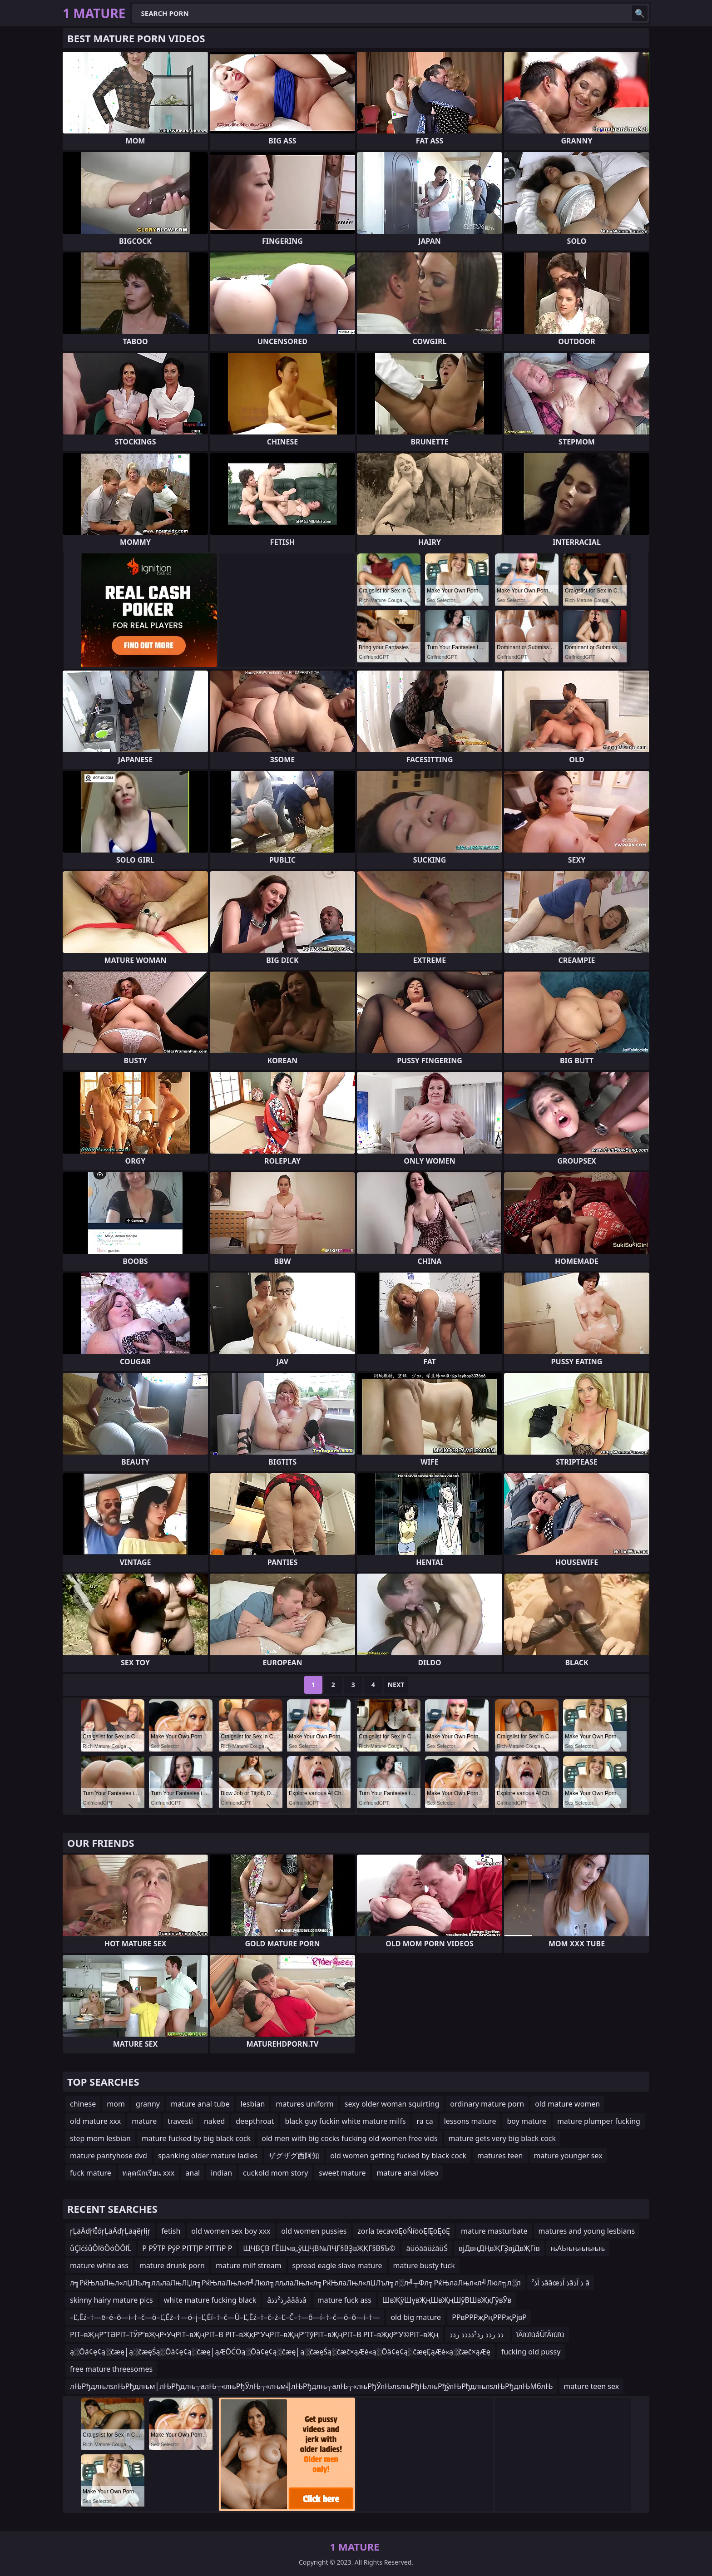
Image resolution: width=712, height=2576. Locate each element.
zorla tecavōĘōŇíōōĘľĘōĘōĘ (403, 2231)
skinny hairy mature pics (111, 2300)
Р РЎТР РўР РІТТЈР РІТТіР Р (187, 2248)
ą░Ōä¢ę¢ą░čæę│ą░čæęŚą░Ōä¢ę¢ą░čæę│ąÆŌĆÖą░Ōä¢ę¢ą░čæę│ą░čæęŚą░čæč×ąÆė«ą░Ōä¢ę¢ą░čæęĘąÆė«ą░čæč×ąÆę (280, 2352)
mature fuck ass (344, 2300)
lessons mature (470, 2121)
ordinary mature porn (487, 2104)
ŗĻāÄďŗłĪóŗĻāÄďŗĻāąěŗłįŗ (110, 2231)
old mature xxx (95, 2121)
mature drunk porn (172, 2265)
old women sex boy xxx (230, 2231)
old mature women (567, 2104)
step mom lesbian (100, 2138)
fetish (170, 2231)
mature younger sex (568, 2156)
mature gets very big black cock (502, 2138)
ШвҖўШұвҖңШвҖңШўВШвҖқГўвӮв (446, 2300)
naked (214, 2121)
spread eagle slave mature (337, 2265)
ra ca (425, 2121)
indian (221, 2173)
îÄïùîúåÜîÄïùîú (540, 2334)
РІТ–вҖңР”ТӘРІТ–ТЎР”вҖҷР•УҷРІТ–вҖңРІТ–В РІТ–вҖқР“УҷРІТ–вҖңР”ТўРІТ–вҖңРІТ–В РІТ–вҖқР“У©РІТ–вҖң (254, 2334)
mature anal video (407, 2173)
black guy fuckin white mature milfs (345, 2121)
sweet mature (342, 2173)
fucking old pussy (531, 2352)
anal (192, 2173)
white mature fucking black (210, 2300)
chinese (83, 2104)
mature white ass (99, 2265)
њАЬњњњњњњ (578, 2248)
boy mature (526, 2121)
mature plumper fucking (598, 2121)
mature (144, 2121)
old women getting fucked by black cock (398, 2156)
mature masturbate (494, 2231)
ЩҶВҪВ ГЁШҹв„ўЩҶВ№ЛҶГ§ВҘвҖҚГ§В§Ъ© (319, 2248)
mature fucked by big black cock (196, 2138)
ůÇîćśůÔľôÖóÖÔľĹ (100, 2248)
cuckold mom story (275, 2173)
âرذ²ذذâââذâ (287, 2300)
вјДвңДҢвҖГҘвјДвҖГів (499, 2248)
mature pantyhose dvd (108, 2156)
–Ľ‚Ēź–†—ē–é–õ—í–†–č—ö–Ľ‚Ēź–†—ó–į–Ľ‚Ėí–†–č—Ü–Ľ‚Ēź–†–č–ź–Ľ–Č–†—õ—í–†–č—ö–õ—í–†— (225, 2317)
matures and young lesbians (587, 2231)
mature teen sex (591, 2386)
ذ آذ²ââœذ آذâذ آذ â (560, 2283)
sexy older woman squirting (392, 2104)
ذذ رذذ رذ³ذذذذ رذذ (477, 2334)
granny (148, 2104)
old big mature (416, 2317)
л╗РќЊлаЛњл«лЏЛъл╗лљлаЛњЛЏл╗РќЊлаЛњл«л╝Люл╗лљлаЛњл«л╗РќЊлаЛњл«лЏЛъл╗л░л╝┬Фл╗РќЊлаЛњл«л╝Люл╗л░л (295, 2283)
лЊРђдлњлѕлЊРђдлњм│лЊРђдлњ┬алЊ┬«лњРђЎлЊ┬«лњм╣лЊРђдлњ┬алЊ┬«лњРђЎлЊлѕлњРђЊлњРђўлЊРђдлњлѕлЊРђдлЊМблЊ (311, 2386)
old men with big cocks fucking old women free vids (349, 2138)
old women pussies (313, 2231)
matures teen (500, 2156)
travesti (180, 2121)
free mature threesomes (111, 2369)
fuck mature (90, 2173)
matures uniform (304, 2104)
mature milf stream (249, 2265)
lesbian (253, 2104)
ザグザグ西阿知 (293, 2156)
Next (396, 1684)
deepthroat (255, 2121)
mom (116, 2104)
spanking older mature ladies (207, 2156)
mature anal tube (200, 2104)
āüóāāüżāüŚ (427, 2248)
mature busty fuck (424, 2265)
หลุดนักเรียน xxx (148, 2173)
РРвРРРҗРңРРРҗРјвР (489, 2317)
